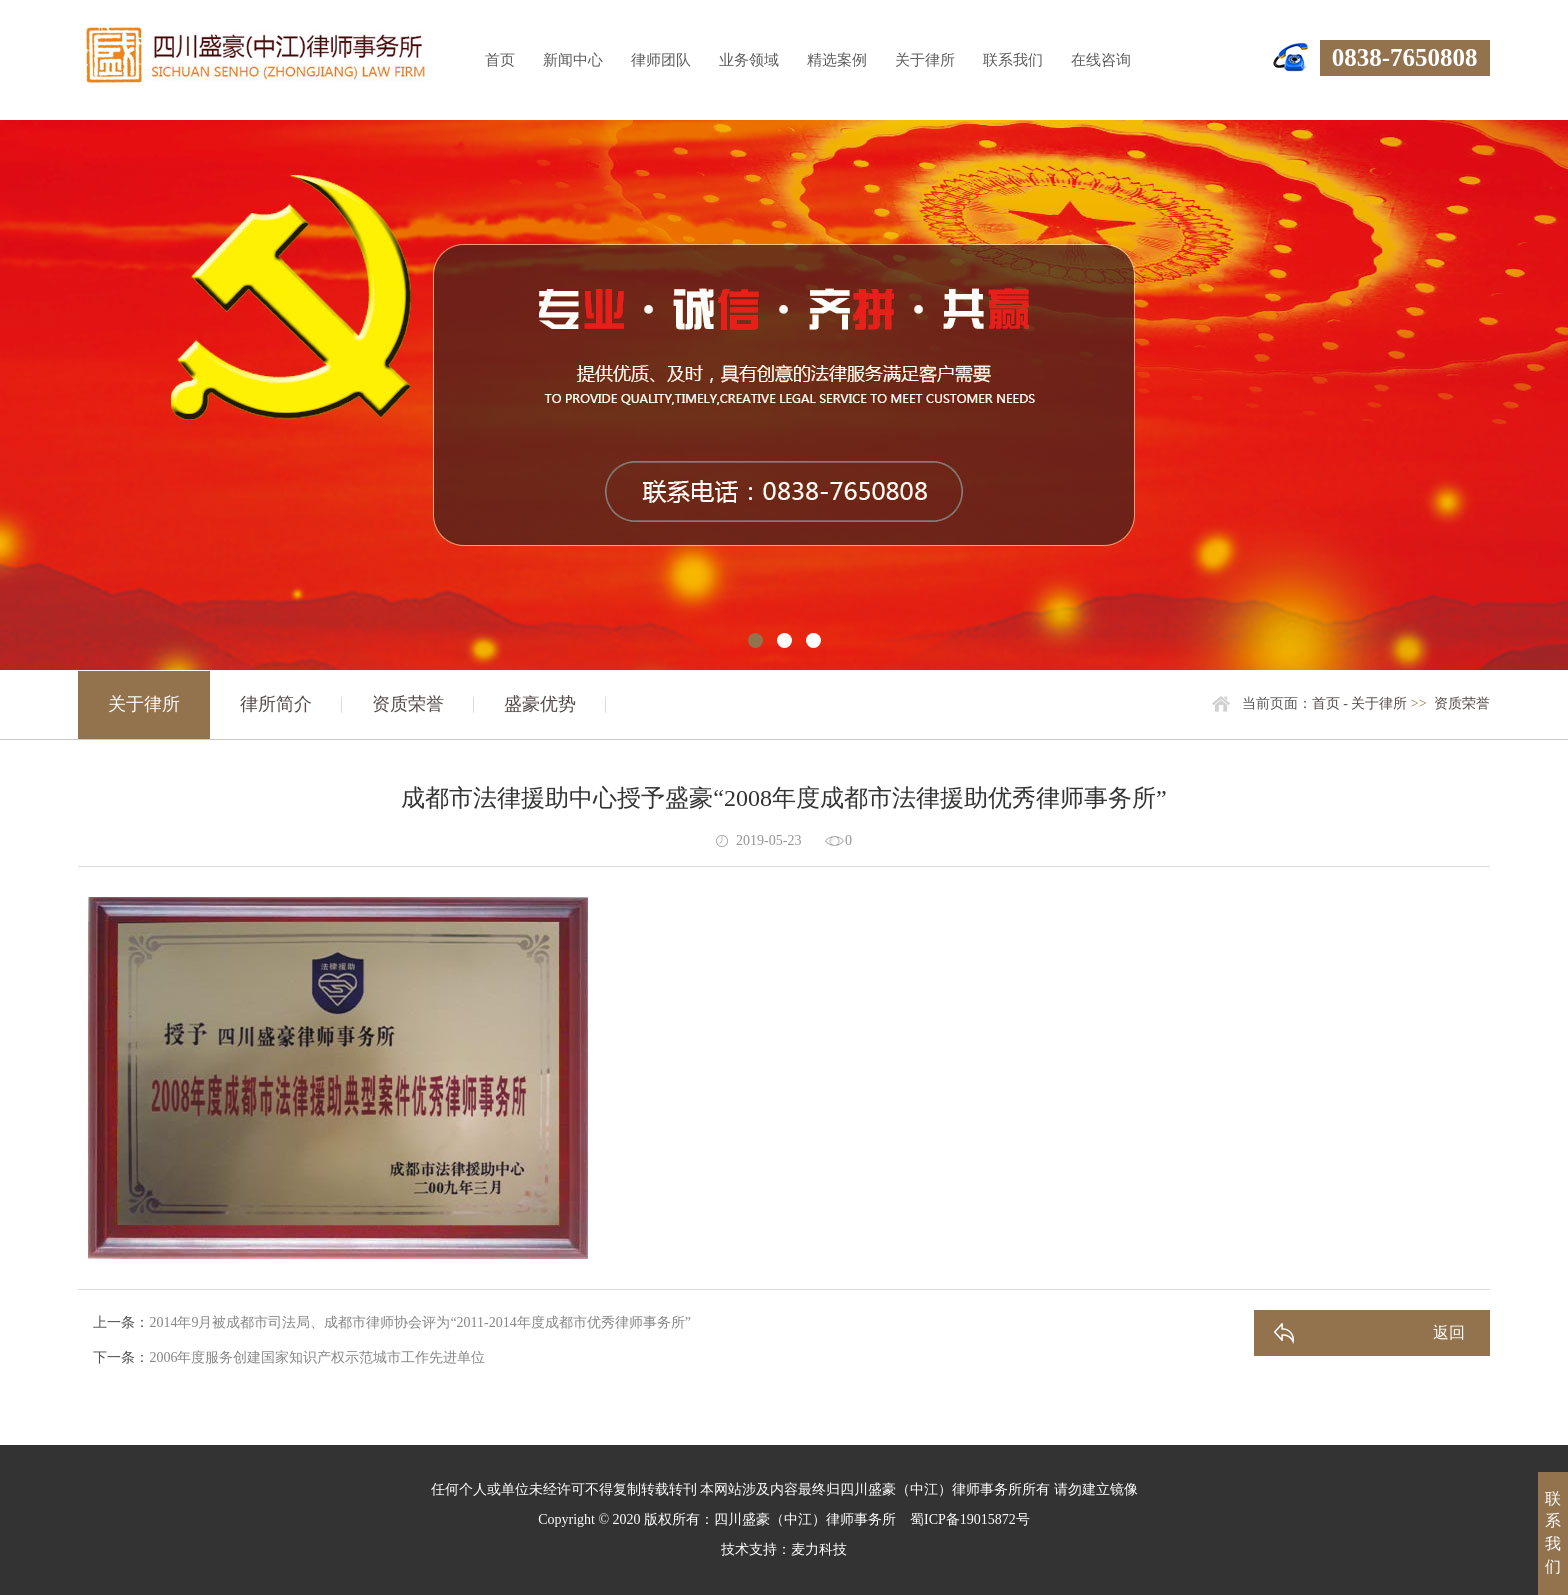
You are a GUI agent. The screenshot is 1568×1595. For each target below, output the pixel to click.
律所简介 (276, 704)
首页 (500, 60)
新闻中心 (573, 60)
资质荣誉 (408, 704)
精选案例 (837, 60)
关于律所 (925, 60)
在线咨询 (1101, 60)
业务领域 (749, 60)
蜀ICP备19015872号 (970, 1519)
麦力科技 (819, 1549)
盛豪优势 (540, 704)
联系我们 (1013, 60)
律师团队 (661, 60)
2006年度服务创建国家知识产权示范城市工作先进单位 (317, 1357)
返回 (1449, 1332)
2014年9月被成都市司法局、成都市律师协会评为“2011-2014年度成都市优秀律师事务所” (420, 1322)
